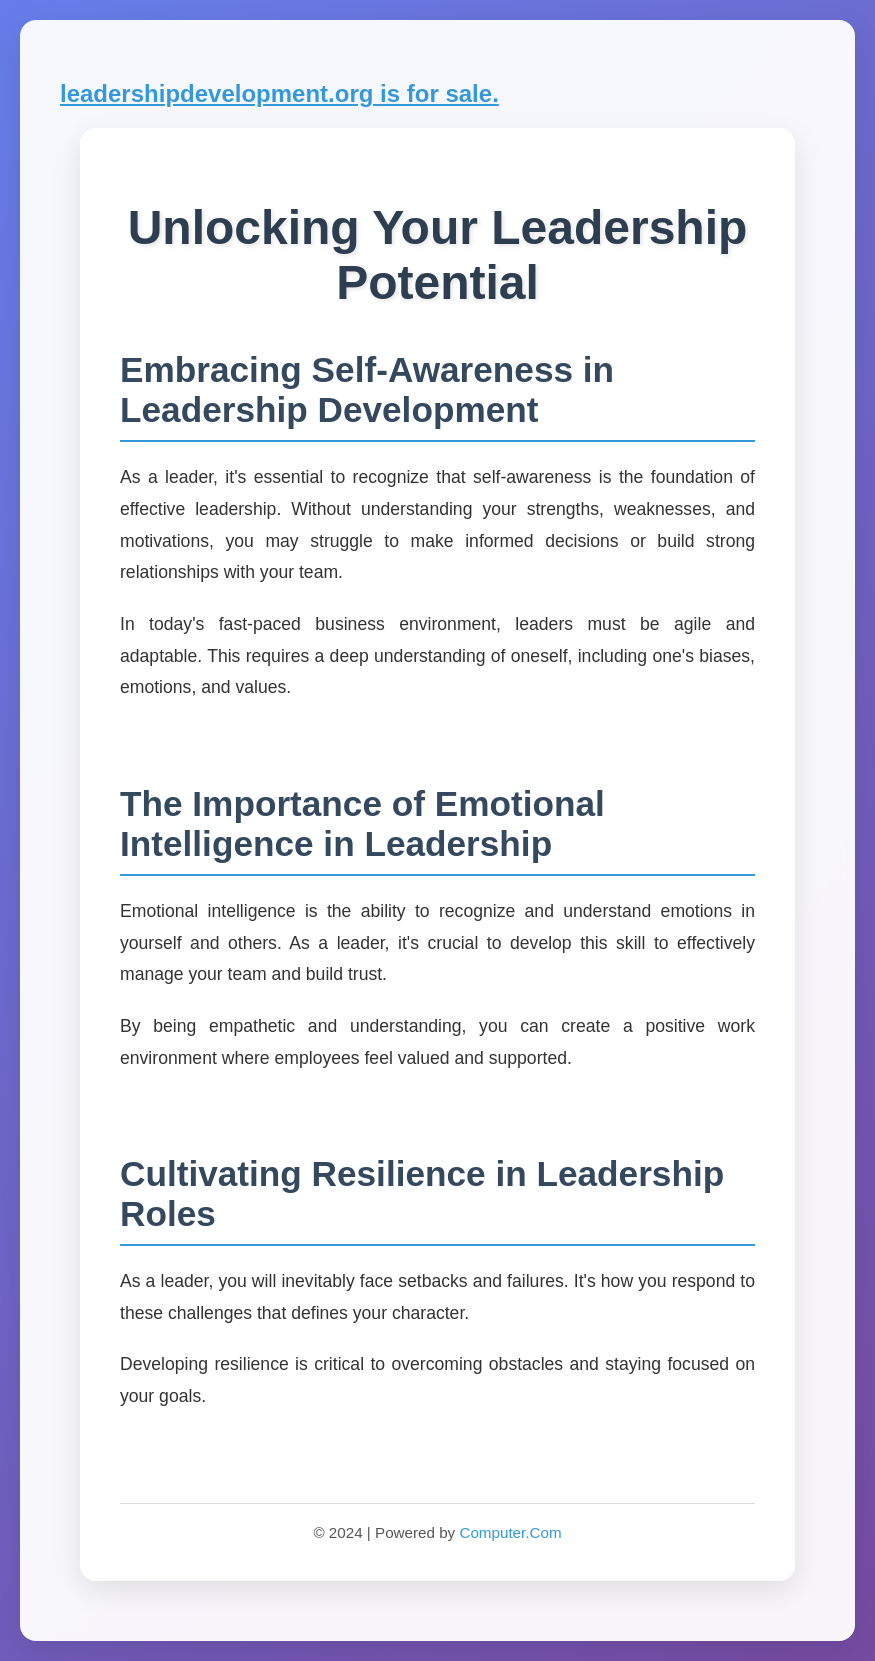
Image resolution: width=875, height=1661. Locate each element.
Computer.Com (510, 1532)
